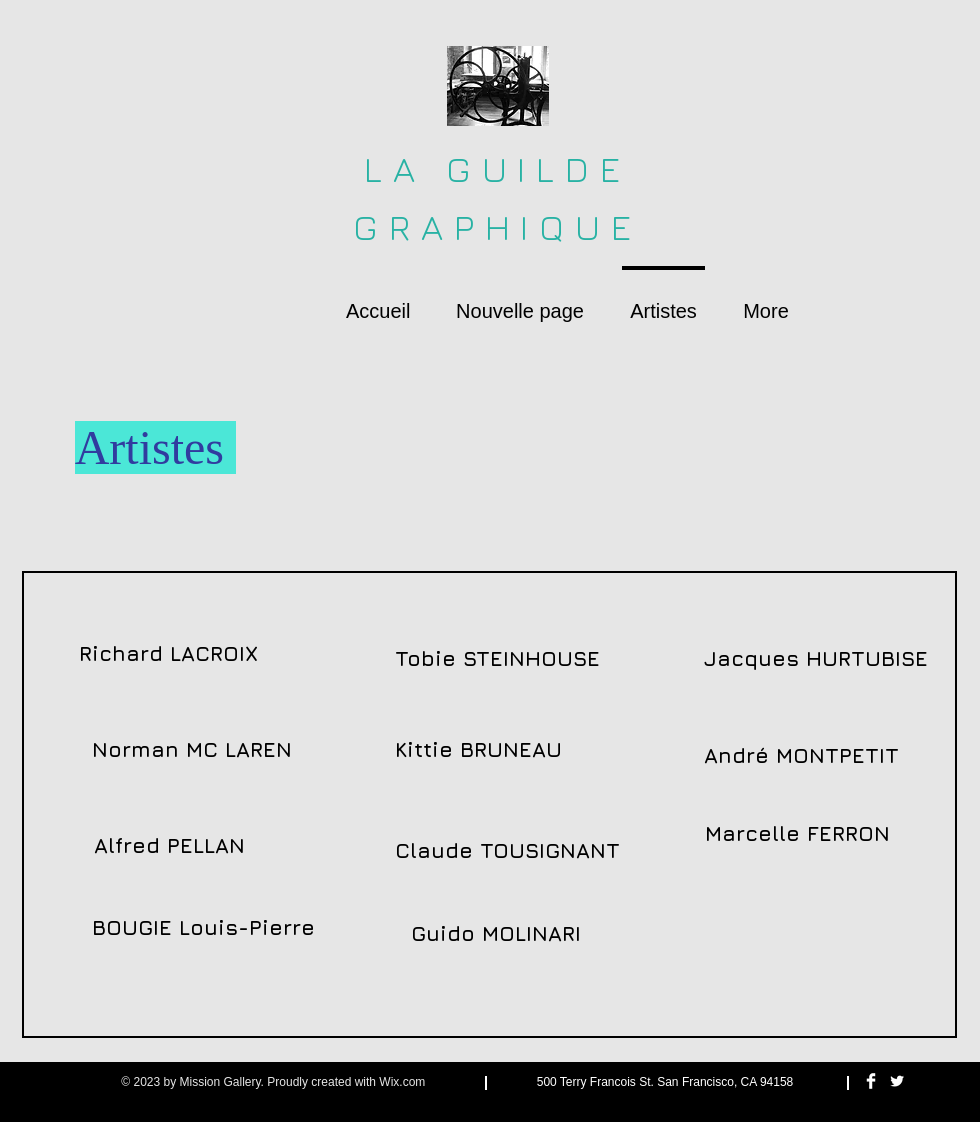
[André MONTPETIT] (801, 756)
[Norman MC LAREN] (192, 750)
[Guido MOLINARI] (495, 934)
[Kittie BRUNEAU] (478, 750)
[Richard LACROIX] (168, 654)
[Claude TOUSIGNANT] (507, 851)
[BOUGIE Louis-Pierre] (203, 928)
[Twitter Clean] (897, 1081)
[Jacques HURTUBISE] (816, 659)
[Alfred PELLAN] (169, 846)
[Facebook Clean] (871, 1081)
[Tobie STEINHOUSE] (497, 659)
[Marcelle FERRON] (797, 834)
